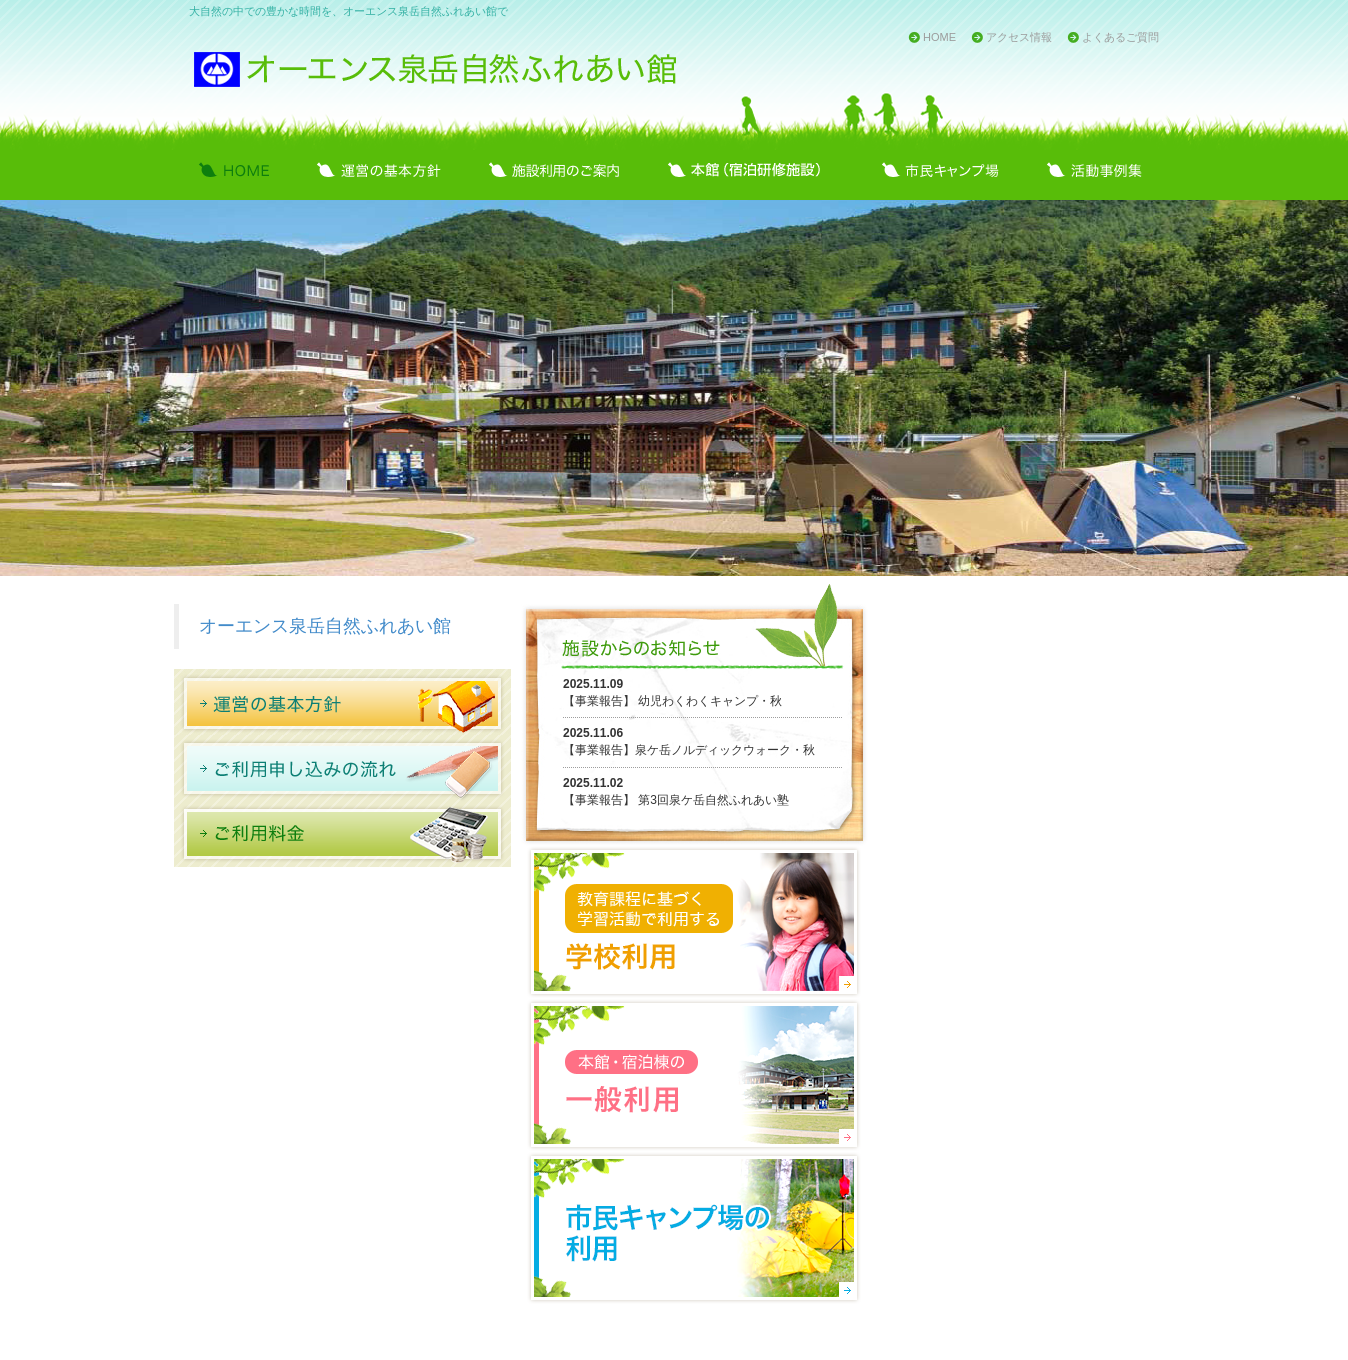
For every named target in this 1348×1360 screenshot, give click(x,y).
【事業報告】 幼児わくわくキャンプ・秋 (672, 701)
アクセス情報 (1019, 37)
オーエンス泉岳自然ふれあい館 (325, 626)
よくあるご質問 (1120, 37)
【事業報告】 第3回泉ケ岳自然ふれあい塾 (676, 800)
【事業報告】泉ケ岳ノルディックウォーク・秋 (689, 750)
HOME (939, 37)
